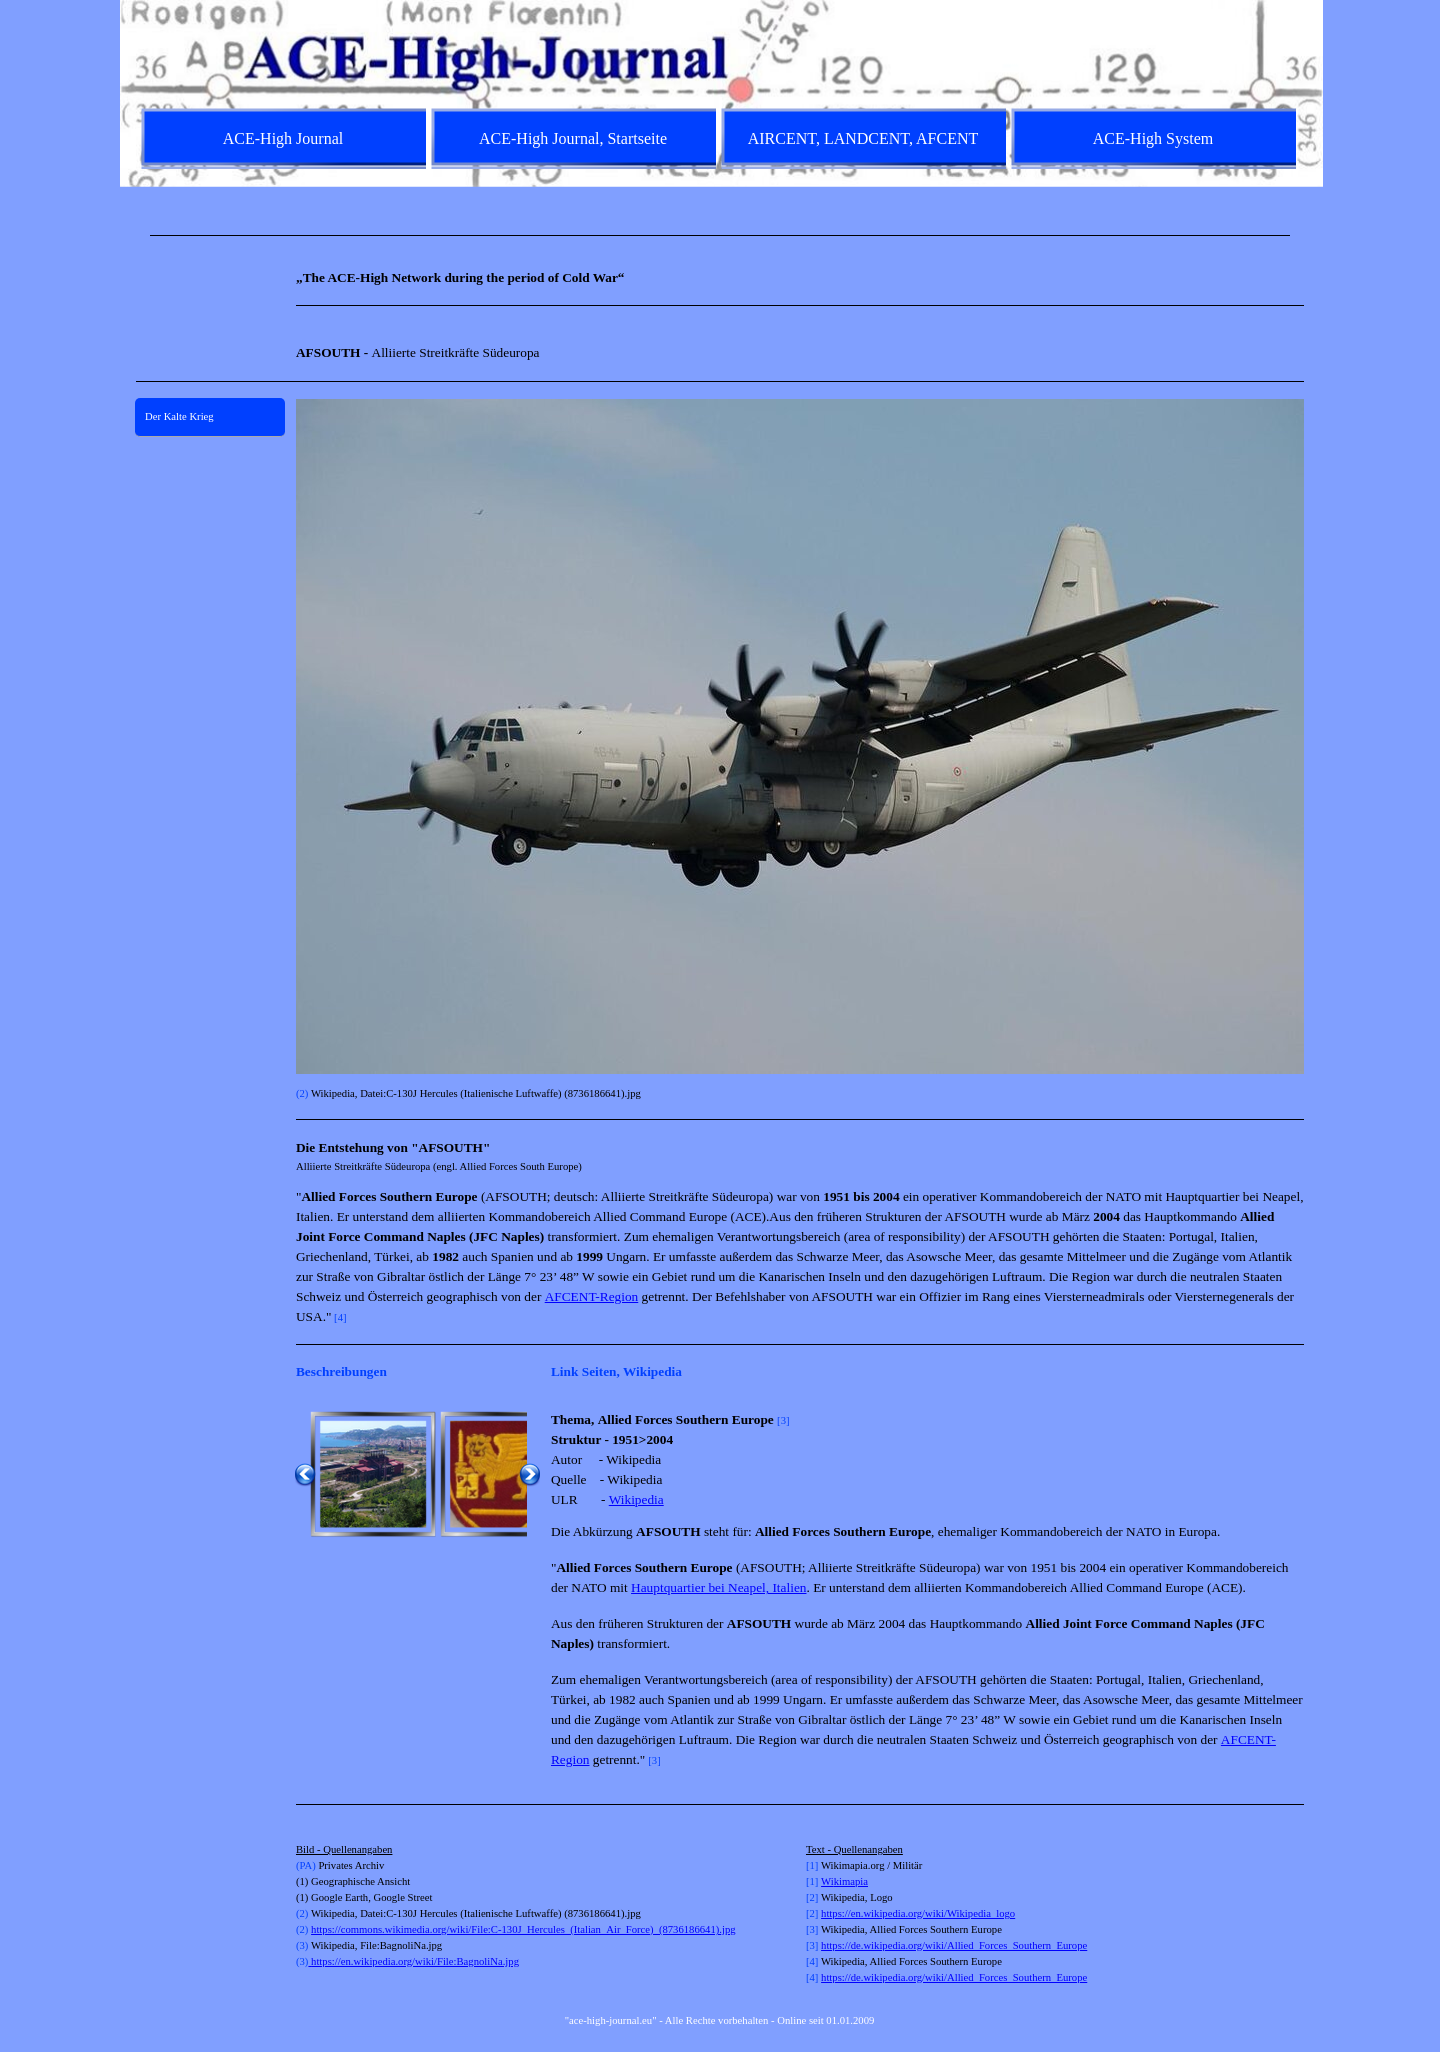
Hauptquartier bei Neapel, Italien (718, 1587)
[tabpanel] (720, 235)
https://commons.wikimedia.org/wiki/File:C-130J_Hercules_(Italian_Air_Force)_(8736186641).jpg (523, 1929)
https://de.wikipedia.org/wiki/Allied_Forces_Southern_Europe (954, 1945)
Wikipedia (636, 1499)
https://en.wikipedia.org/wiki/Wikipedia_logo (918, 1913)
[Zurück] (305, 1474)
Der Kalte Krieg (179, 416)
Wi (827, 1881)
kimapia (851, 1881)
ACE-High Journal (283, 138)
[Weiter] (530, 1474)
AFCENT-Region (592, 1296)
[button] (373, 1474)
